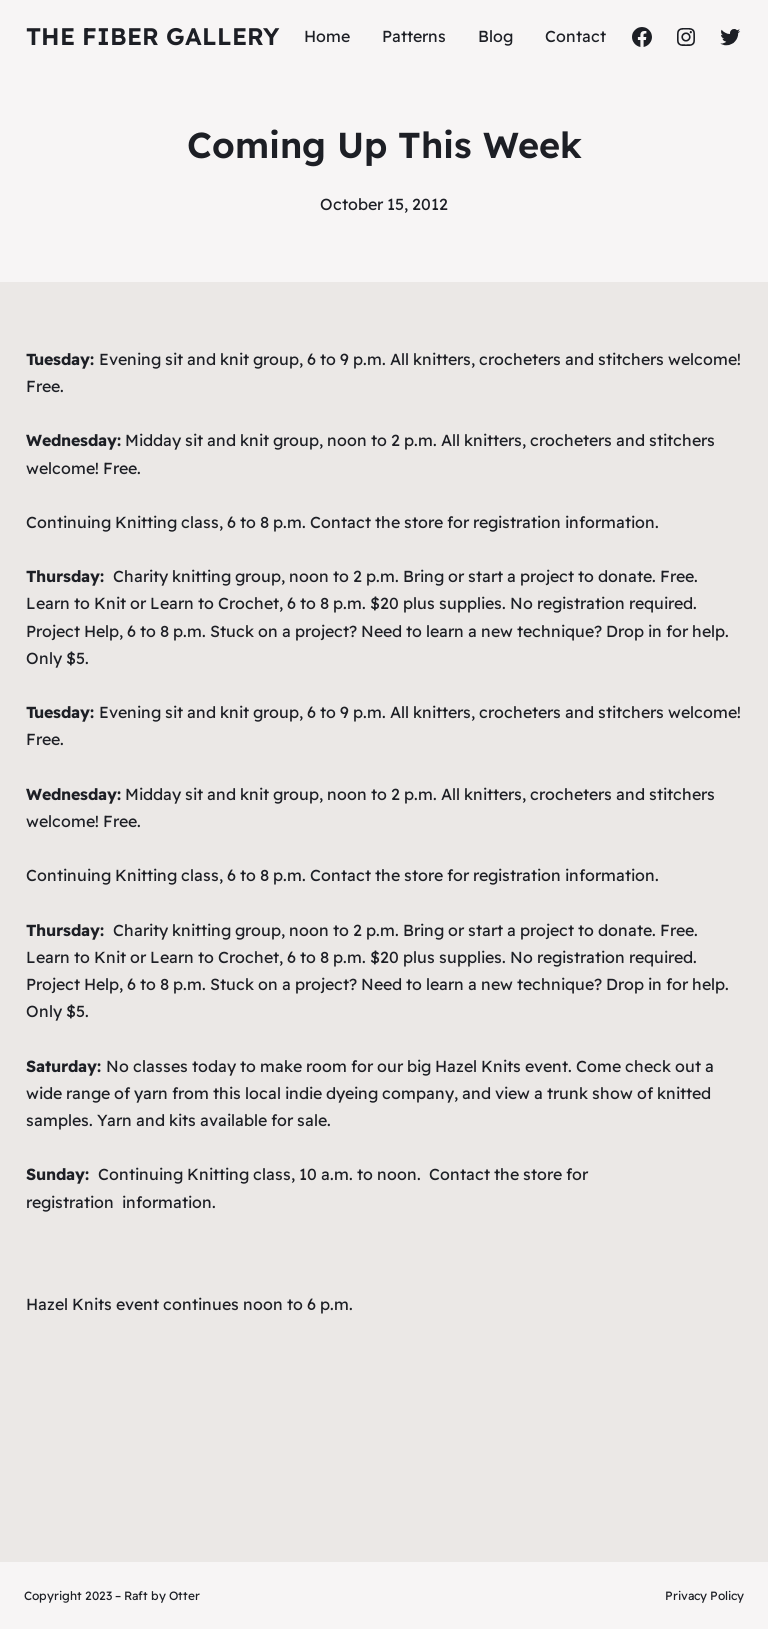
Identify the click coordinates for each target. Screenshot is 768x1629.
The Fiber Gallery (152, 36)
